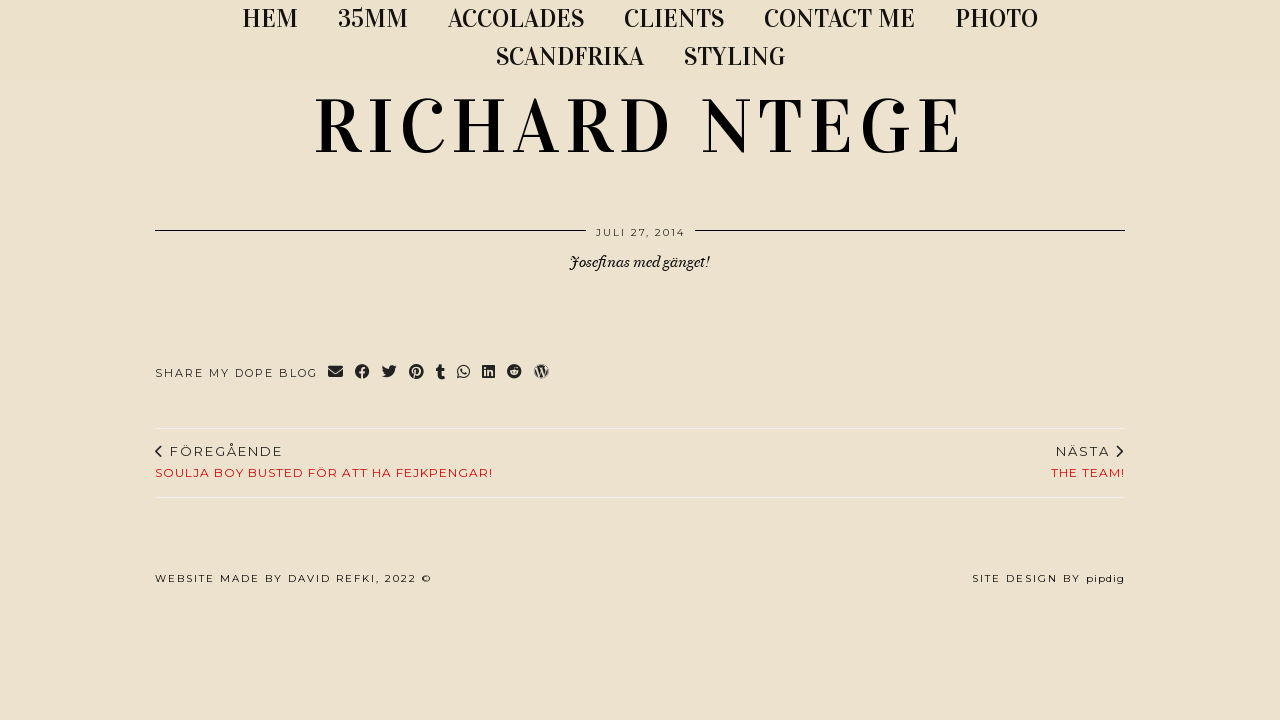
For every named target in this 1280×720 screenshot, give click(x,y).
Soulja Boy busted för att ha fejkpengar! (324, 462)
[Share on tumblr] (441, 373)
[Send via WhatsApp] (464, 373)
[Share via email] (336, 373)
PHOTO (996, 18)
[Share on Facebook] (363, 373)
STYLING (734, 56)
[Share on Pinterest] (417, 373)
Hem (270, 18)
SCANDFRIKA (570, 56)
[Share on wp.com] (542, 373)
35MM (373, 18)
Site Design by (1048, 578)
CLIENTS (674, 18)
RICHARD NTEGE (640, 127)
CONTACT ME (839, 18)
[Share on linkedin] (489, 373)
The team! (1088, 462)
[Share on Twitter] (390, 373)
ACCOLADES (516, 18)
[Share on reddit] (515, 373)
